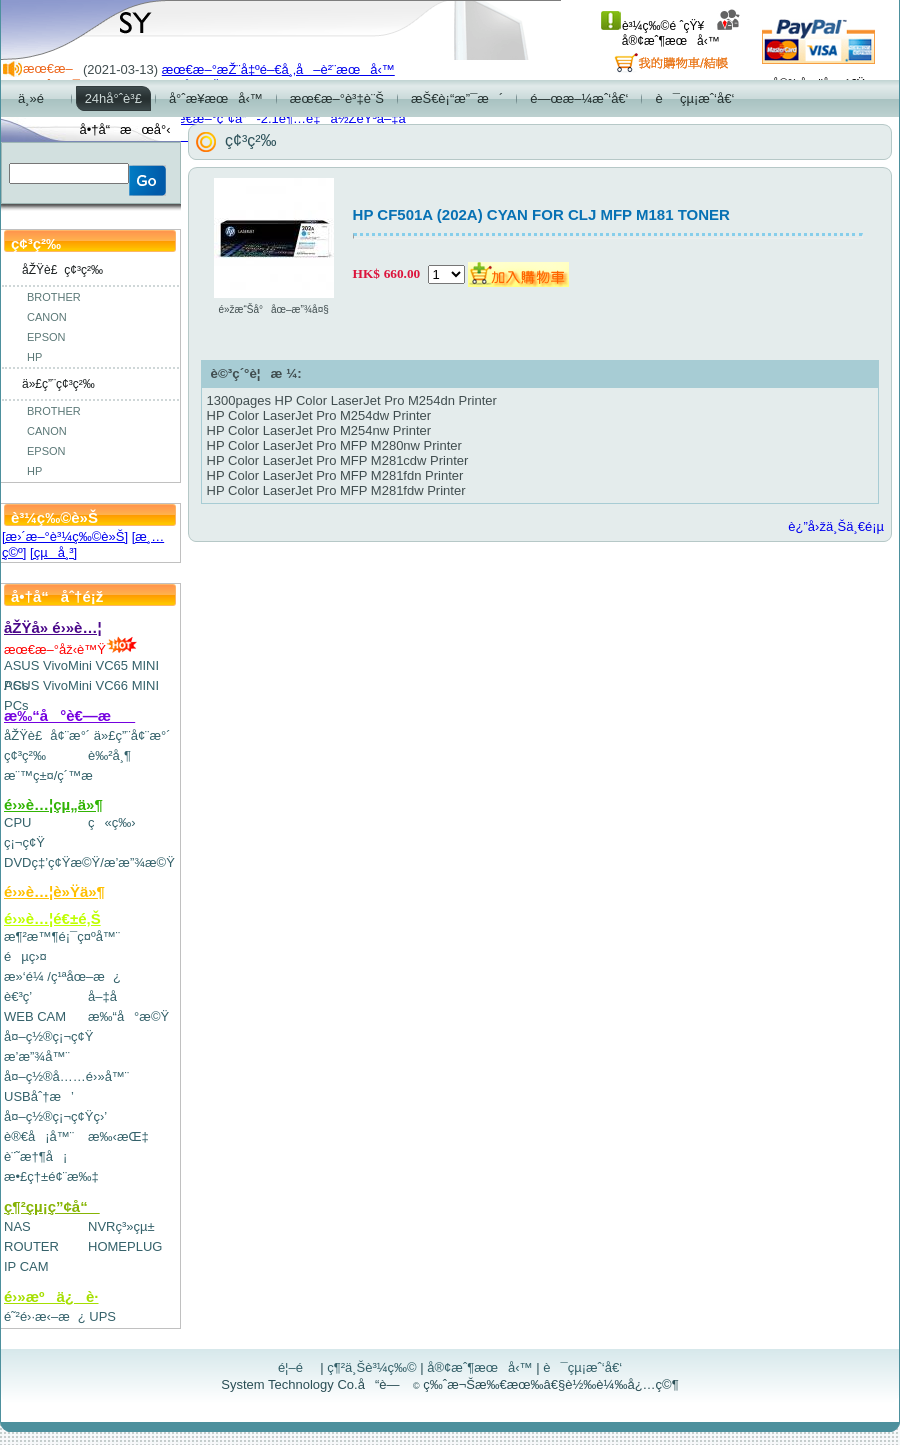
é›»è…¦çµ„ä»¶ (53, 804)
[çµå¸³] (53, 552)
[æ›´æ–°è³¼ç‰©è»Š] (65, 536)
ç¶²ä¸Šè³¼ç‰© (372, 1367)
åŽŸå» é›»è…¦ (53, 627)
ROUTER (31, 1246)
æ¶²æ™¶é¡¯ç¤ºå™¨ (62, 936)
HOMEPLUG (125, 1246)
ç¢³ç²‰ (25, 755)
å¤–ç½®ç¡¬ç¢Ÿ (48, 1036)
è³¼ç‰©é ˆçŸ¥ (652, 26)
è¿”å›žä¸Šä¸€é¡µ (836, 526)
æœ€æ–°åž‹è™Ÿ (70, 649)
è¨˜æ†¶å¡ (35, 1156)
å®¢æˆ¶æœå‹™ (681, 33)
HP (34, 357)
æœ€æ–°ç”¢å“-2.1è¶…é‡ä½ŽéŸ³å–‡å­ (289, 118)
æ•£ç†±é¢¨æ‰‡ (51, 1176)
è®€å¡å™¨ (39, 1136)
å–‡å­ (107, 996)
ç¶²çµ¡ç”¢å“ (52, 1206)
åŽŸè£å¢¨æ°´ (47, 735)
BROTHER (54, 297)
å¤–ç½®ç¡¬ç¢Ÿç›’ (55, 1116)
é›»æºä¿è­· (51, 1296)
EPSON (46, 337)
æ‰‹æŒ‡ (118, 1136)
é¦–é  (297, 1367)
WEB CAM (35, 1016)
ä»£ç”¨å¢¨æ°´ (132, 735)
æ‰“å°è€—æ (69, 715)
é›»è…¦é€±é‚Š (52, 918)
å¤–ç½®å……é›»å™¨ (66, 1076)
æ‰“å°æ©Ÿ (128, 1016)
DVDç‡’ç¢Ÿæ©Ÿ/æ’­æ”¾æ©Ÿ (89, 862)
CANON (47, 317)
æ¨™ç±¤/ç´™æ (57, 775)
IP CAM (26, 1266)
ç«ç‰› (112, 822)
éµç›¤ (25, 956)
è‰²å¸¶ (109, 755)
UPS (102, 1316)
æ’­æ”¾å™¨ (37, 1056)
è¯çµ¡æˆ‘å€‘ (582, 1367)
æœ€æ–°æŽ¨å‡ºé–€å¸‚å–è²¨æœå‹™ (278, 69)
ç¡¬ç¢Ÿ (24, 842)
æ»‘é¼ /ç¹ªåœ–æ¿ (62, 976)
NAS (17, 1226)
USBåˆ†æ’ (38, 1096)
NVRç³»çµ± (121, 1226)
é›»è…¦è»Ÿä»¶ (54, 891)
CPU (17, 822)
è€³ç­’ (18, 996)
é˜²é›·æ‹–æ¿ (45, 1316)
